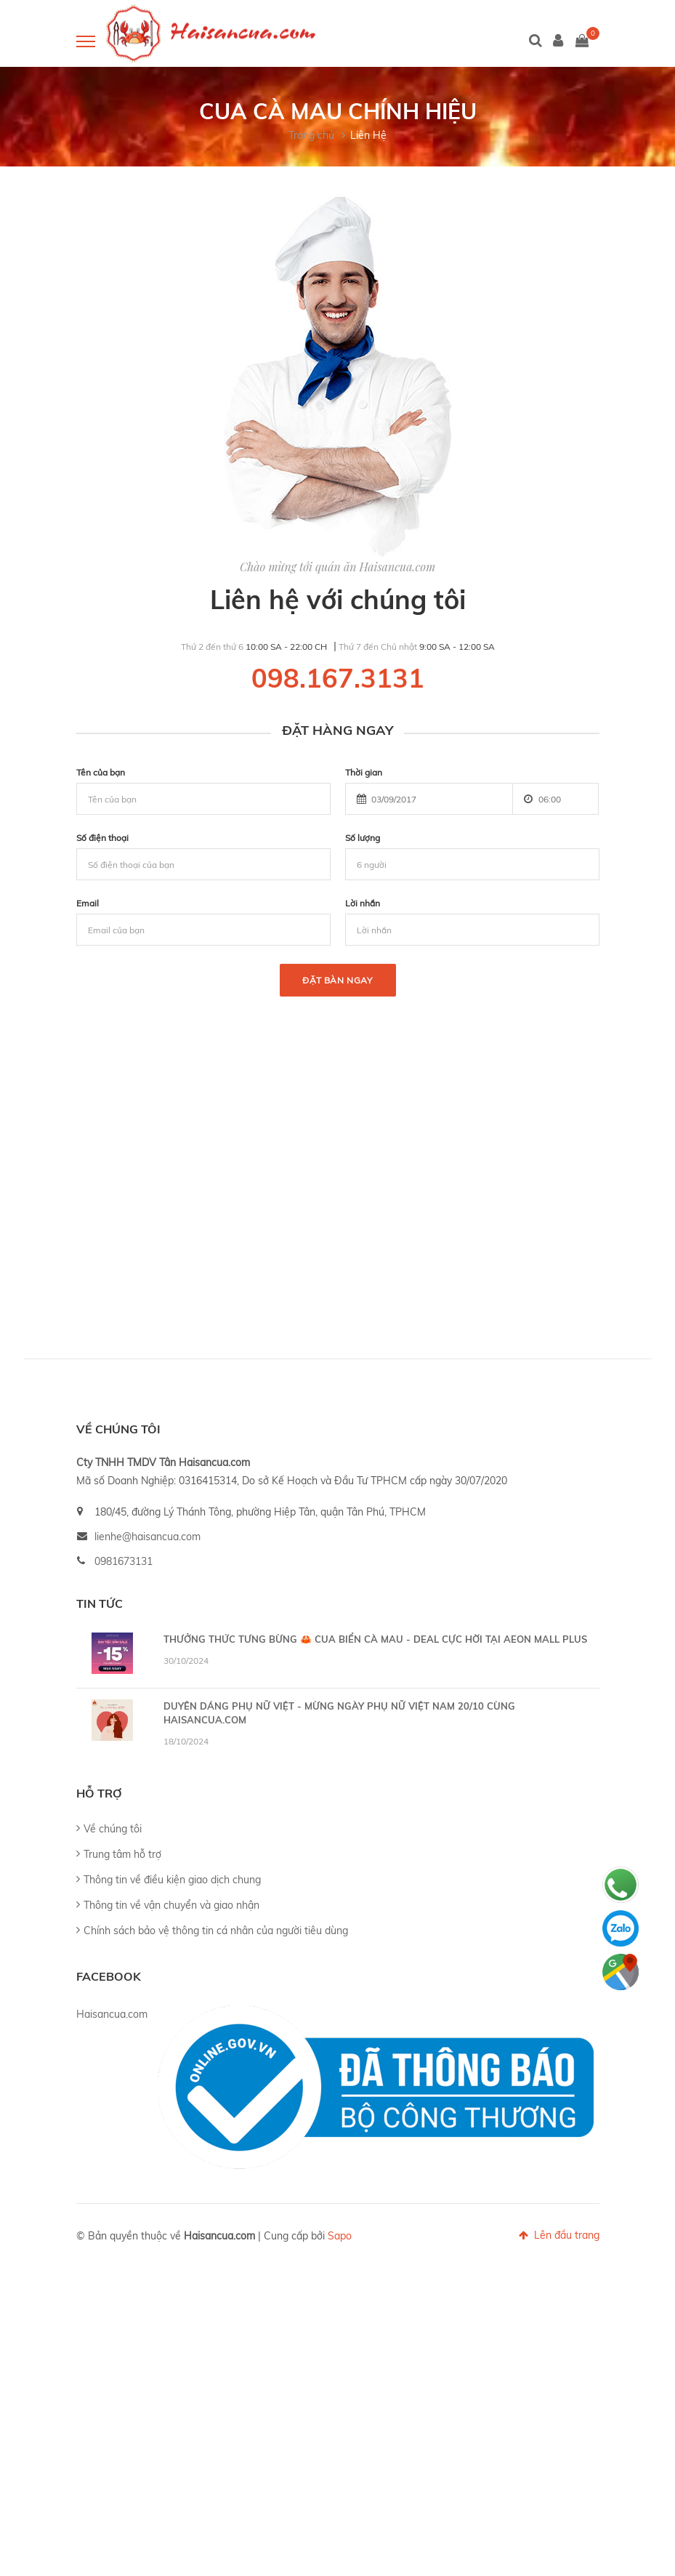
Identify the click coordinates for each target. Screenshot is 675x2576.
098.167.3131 (337, 677)
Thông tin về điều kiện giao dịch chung (172, 1879)
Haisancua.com (111, 2014)
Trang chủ (311, 135)
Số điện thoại (102, 837)
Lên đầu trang (559, 2235)
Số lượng (362, 837)
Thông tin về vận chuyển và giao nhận (171, 1905)
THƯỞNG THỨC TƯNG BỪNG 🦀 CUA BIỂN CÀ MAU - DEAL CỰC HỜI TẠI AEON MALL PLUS (375, 1639)
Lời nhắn (362, 903)
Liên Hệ (368, 135)
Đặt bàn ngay (337, 980)
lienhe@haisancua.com (147, 1536)
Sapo (340, 2235)
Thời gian (363, 772)
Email (87, 903)
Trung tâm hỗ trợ (122, 1854)
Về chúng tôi (113, 1828)
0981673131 (123, 1561)
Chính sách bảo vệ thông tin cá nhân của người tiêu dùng (216, 1930)
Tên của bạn (100, 772)
